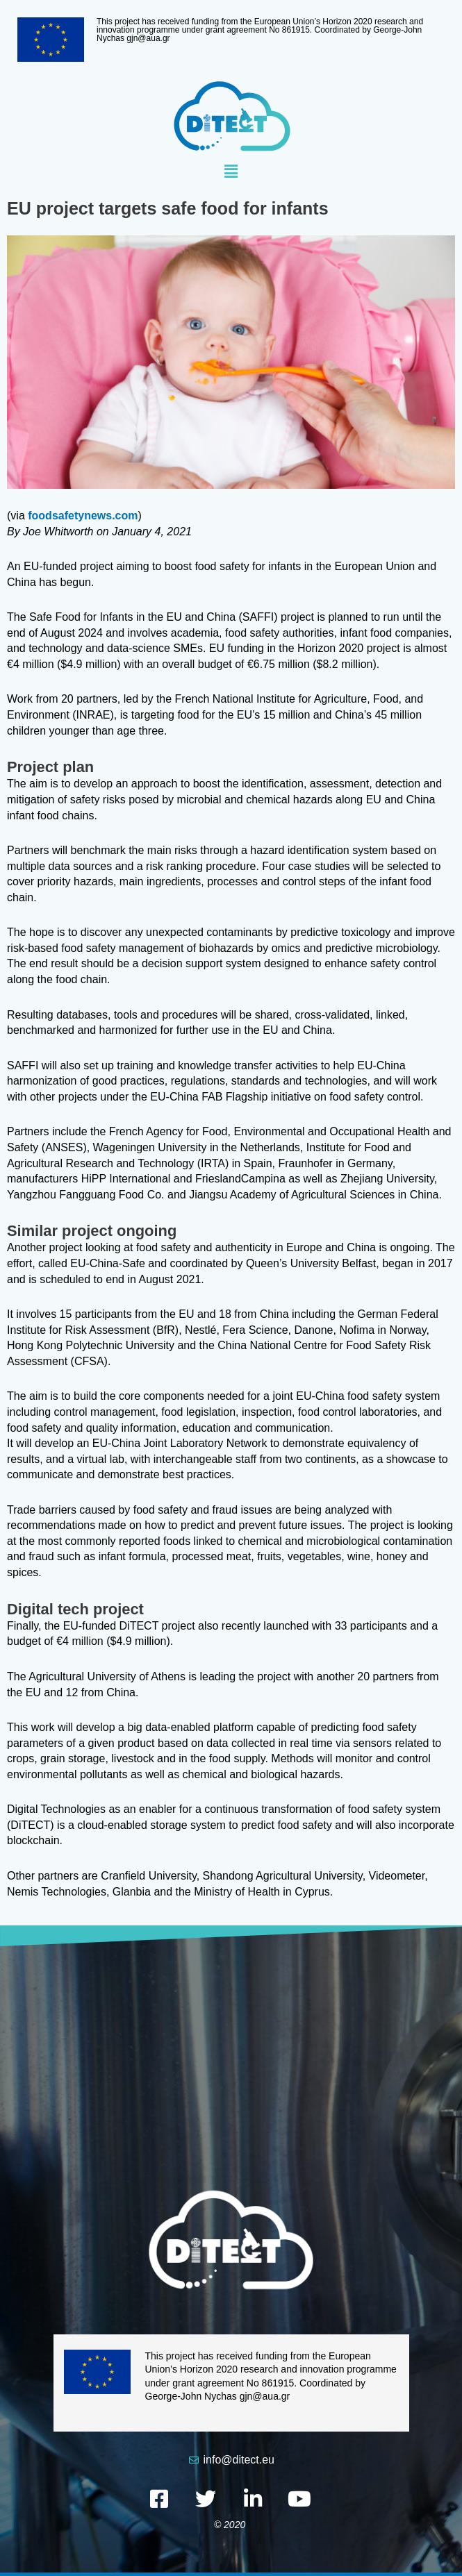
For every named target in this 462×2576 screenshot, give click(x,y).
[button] (231, 172)
